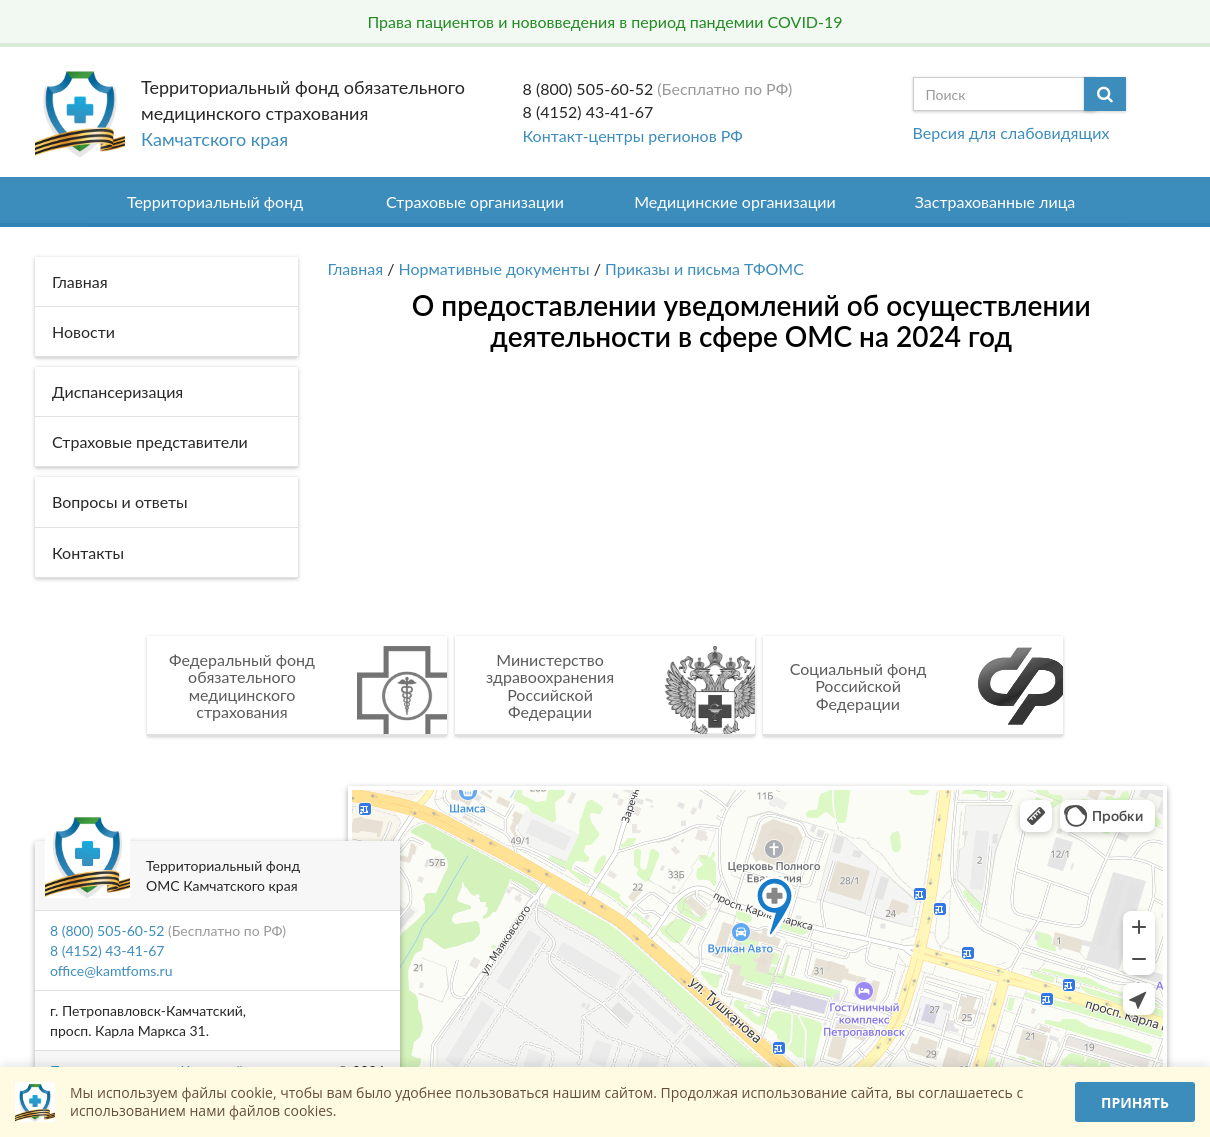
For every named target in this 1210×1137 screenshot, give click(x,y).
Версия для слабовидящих (1011, 132)
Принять (1135, 1102)
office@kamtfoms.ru (111, 970)
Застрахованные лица (995, 201)
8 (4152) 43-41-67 (588, 111)
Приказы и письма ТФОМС (704, 268)
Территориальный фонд (215, 201)
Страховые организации (475, 201)
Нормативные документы (494, 268)
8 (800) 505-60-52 (588, 88)
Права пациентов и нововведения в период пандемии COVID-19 (604, 21)
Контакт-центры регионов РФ (633, 135)
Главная (356, 268)
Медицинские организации (735, 201)
